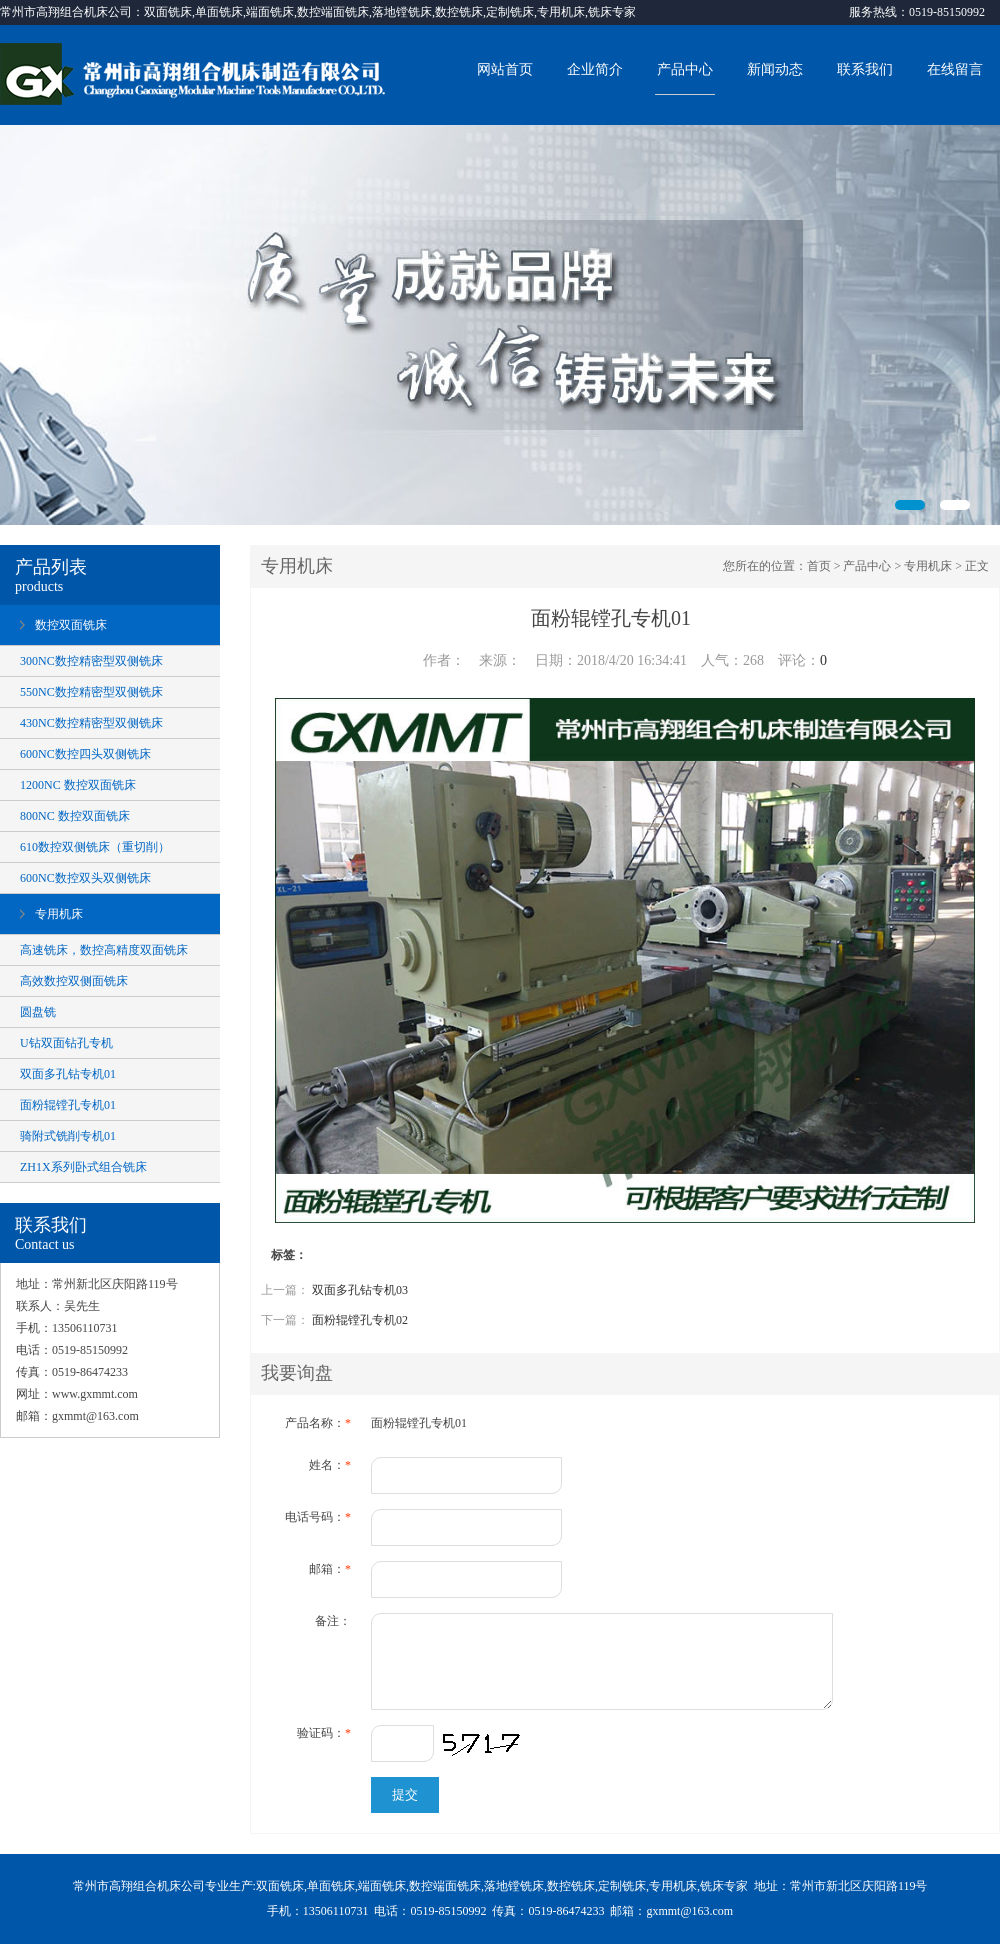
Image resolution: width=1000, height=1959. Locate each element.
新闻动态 (775, 69)
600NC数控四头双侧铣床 (85, 754)
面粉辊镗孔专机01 (68, 1105)
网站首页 (505, 69)
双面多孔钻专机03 (360, 1290)
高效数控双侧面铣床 (74, 981)
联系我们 (865, 69)
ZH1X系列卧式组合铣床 (83, 1167)
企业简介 (595, 69)
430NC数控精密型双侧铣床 (91, 723)
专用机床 (59, 914)
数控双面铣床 (71, 625)
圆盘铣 (38, 1012)
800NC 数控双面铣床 (75, 816)
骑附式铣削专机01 (68, 1136)
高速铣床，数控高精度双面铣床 (104, 950)
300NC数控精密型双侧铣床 (91, 661)
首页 (819, 566)
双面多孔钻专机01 (68, 1074)
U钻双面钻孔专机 (66, 1043)
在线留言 (955, 69)
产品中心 (685, 69)
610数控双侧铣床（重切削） (95, 847)
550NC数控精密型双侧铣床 (91, 692)
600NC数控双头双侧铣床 (85, 878)
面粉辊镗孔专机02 (360, 1320)
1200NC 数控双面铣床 (78, 785)
